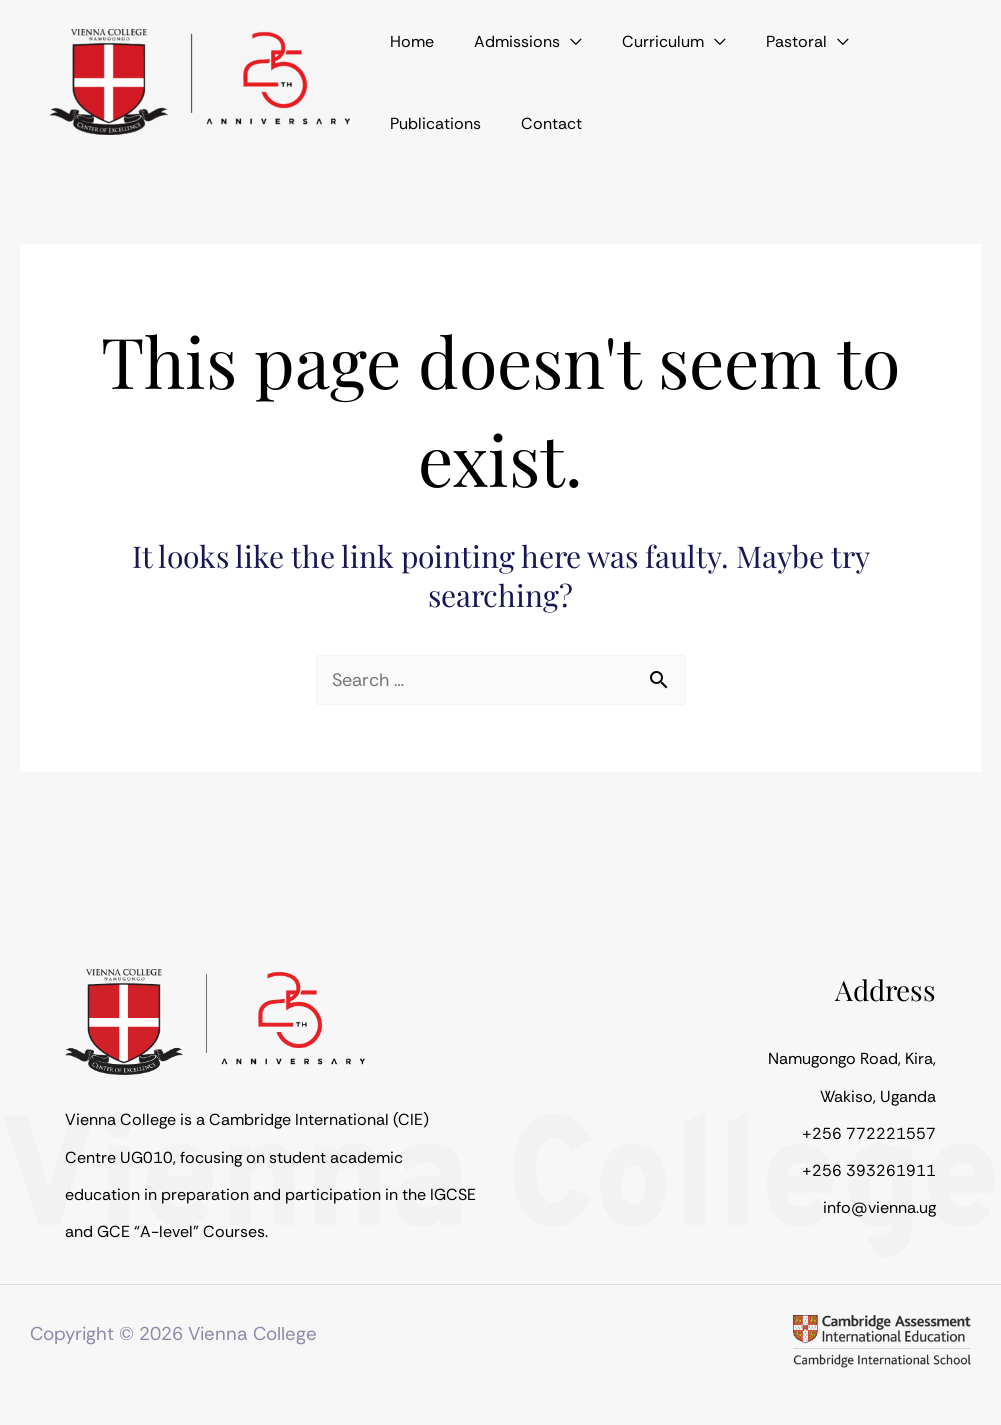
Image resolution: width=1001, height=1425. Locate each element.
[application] (541, 49)
